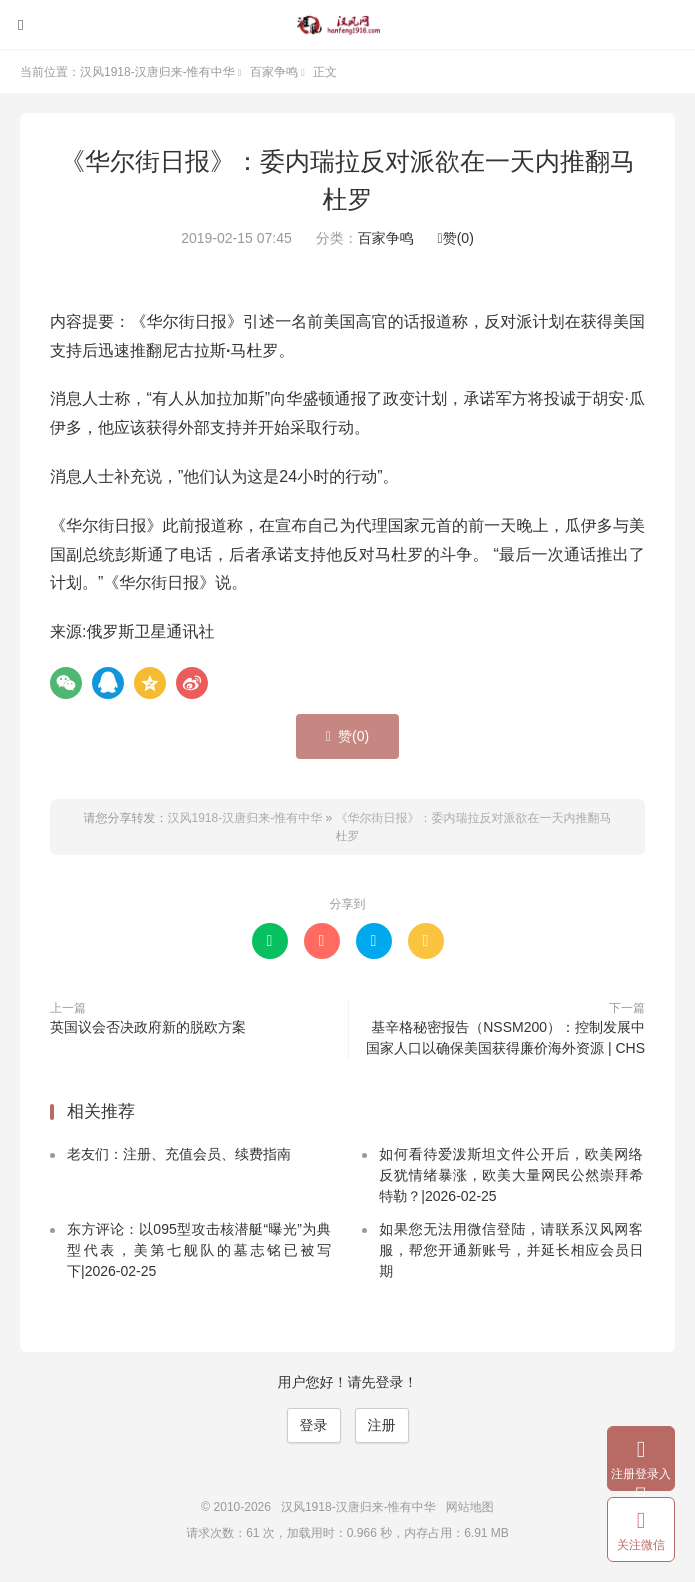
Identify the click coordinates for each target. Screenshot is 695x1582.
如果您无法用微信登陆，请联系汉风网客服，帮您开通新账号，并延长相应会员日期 (511, 1250)
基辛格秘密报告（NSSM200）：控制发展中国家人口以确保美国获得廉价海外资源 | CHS (505, 1037)
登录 (314, 1425)
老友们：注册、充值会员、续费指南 (179, 1154)
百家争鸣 (274, 72)
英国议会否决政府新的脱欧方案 (148, 1027)
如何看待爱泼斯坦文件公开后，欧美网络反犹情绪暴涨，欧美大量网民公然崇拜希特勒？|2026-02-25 (511, 1175)
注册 (382, 1425)
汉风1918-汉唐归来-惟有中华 (348, 25)
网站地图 (470, 1507)
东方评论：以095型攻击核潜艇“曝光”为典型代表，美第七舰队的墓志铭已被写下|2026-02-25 (199, 1250)
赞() (456, 238)
